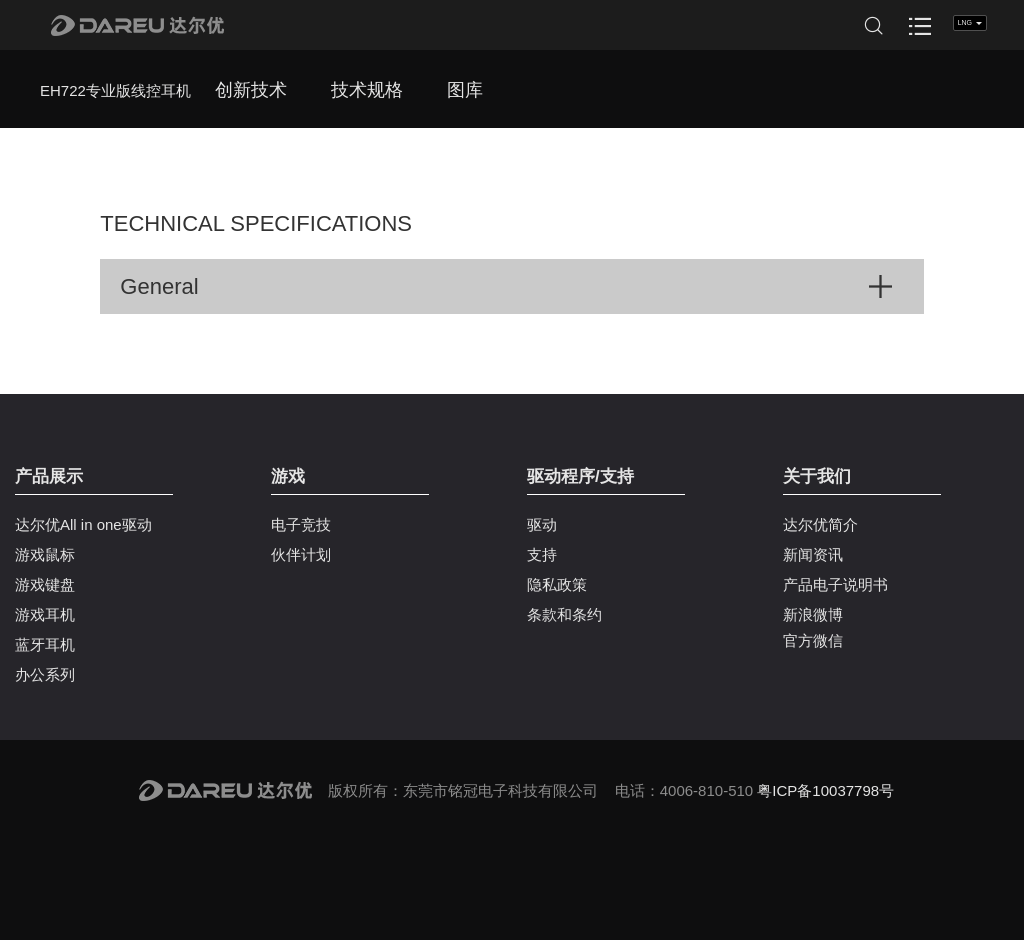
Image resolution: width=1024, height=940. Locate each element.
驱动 (542, 524)
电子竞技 (301, 524)
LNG (970, 22)
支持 (542, 554)
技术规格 (367, 90)
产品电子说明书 (835, 584)
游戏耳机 (45, 614)
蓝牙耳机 (45, 644)
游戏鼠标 (45, 554)
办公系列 (45, 674)
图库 (465, 90)
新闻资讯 (813, 554)
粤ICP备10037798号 (825, 790)
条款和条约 (564, 614)
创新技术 (251, 90)
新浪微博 (813, 614)
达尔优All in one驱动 (83, 524)
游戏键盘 (45, 584)
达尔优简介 (820, 524)
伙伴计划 (301, 554)
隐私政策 (557, 584)
